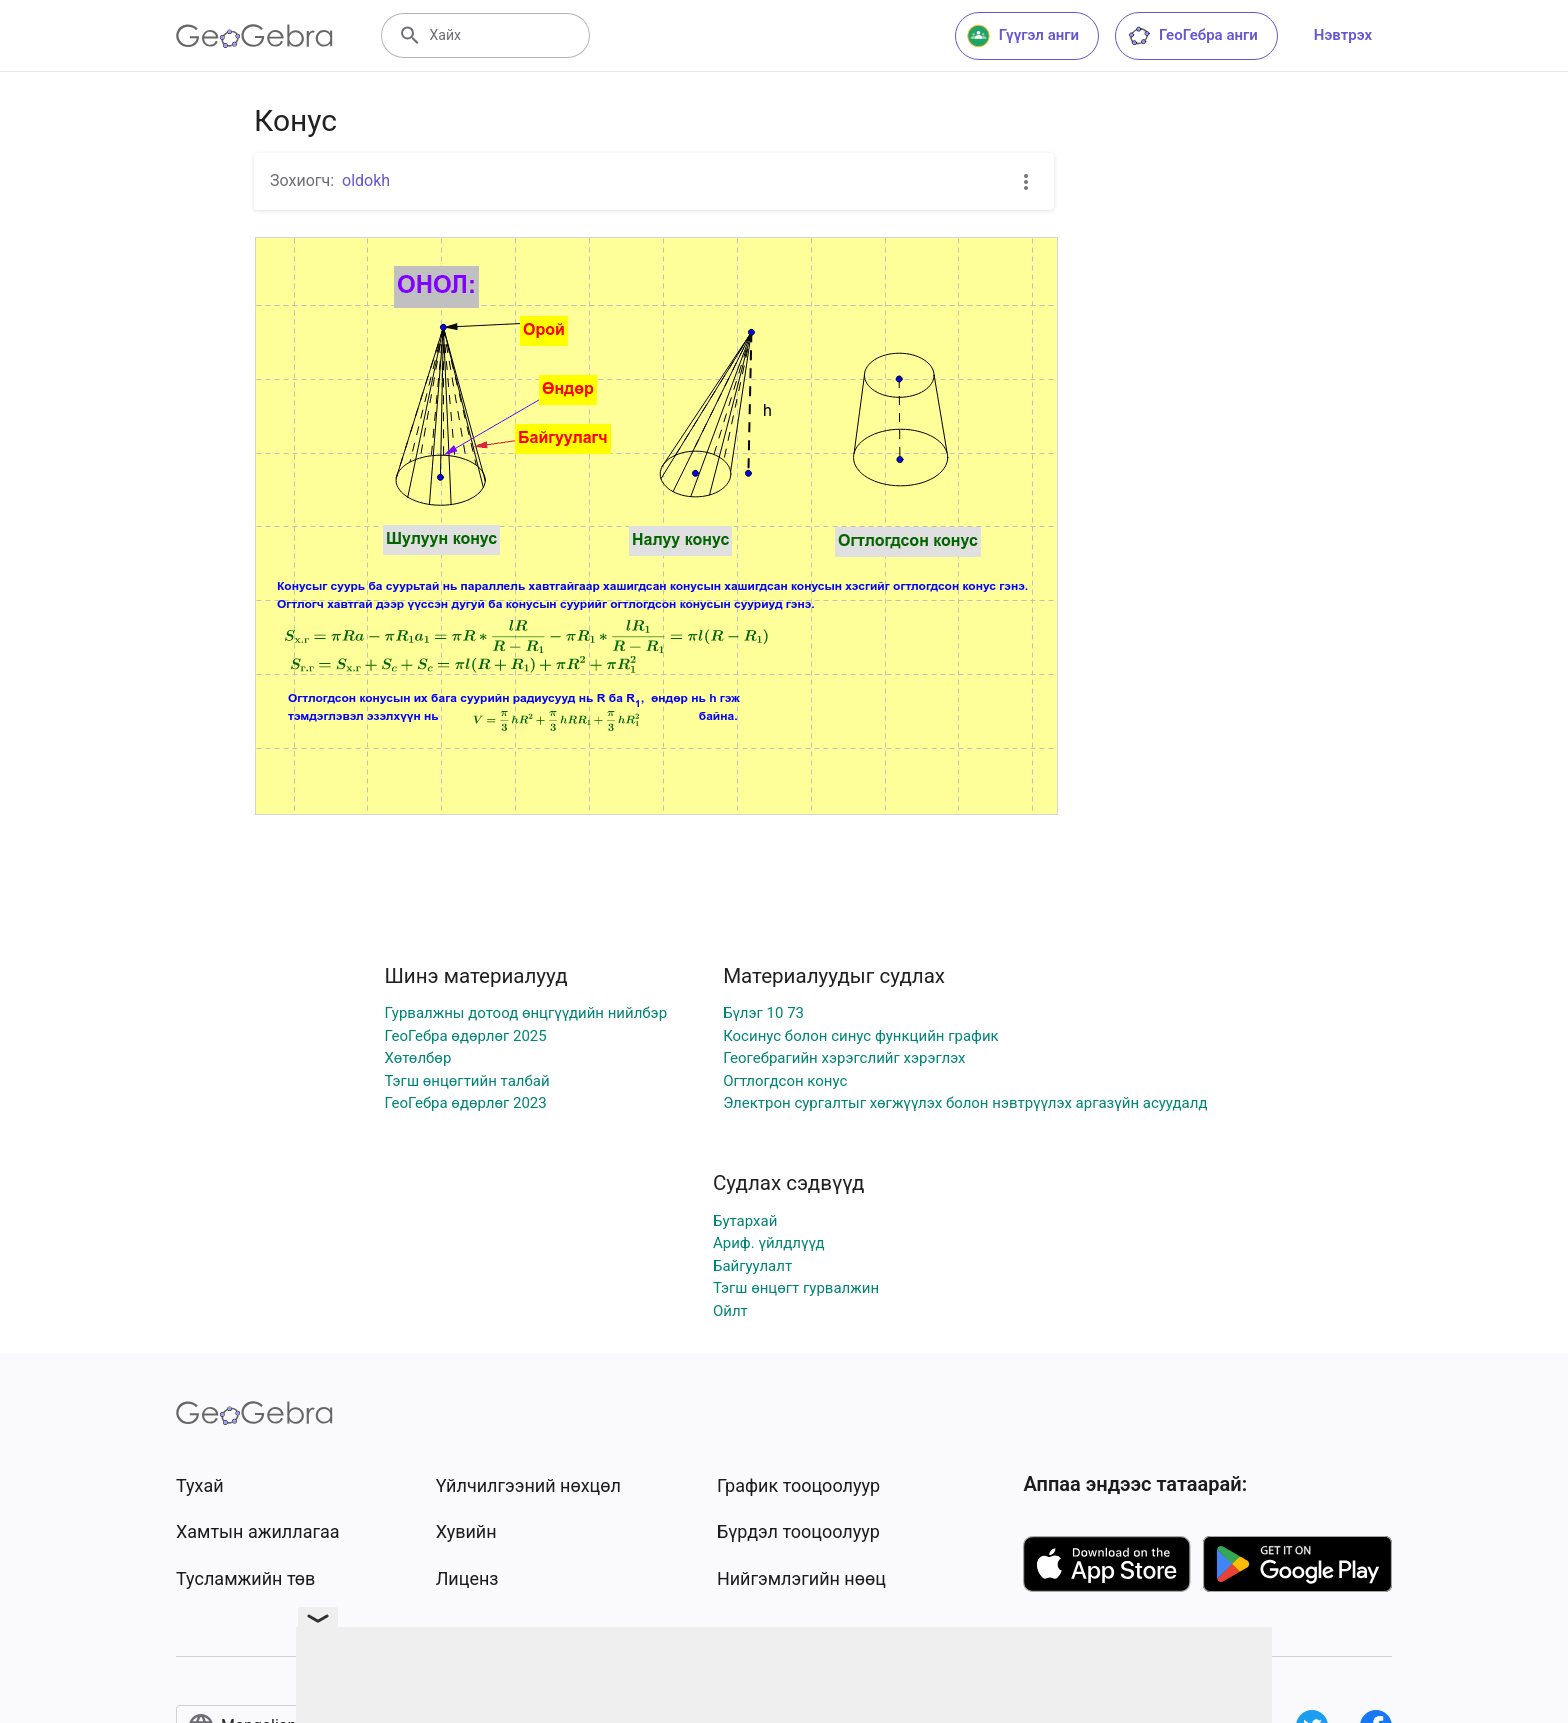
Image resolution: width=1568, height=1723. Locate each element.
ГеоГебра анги (1192, 36)
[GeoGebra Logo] (254, 36)
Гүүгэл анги (1023, 36)
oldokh (366, 180)
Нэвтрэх (1343, 35)
